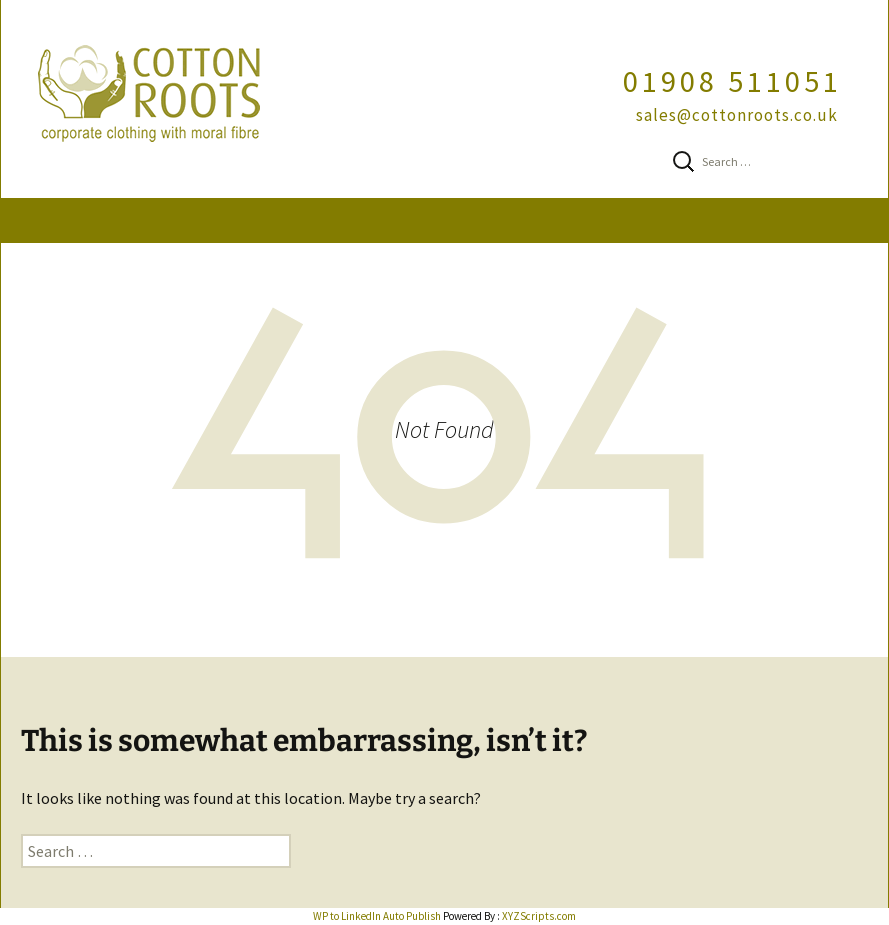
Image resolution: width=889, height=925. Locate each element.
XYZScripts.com (539, 916)
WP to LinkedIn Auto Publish (377, 916)
